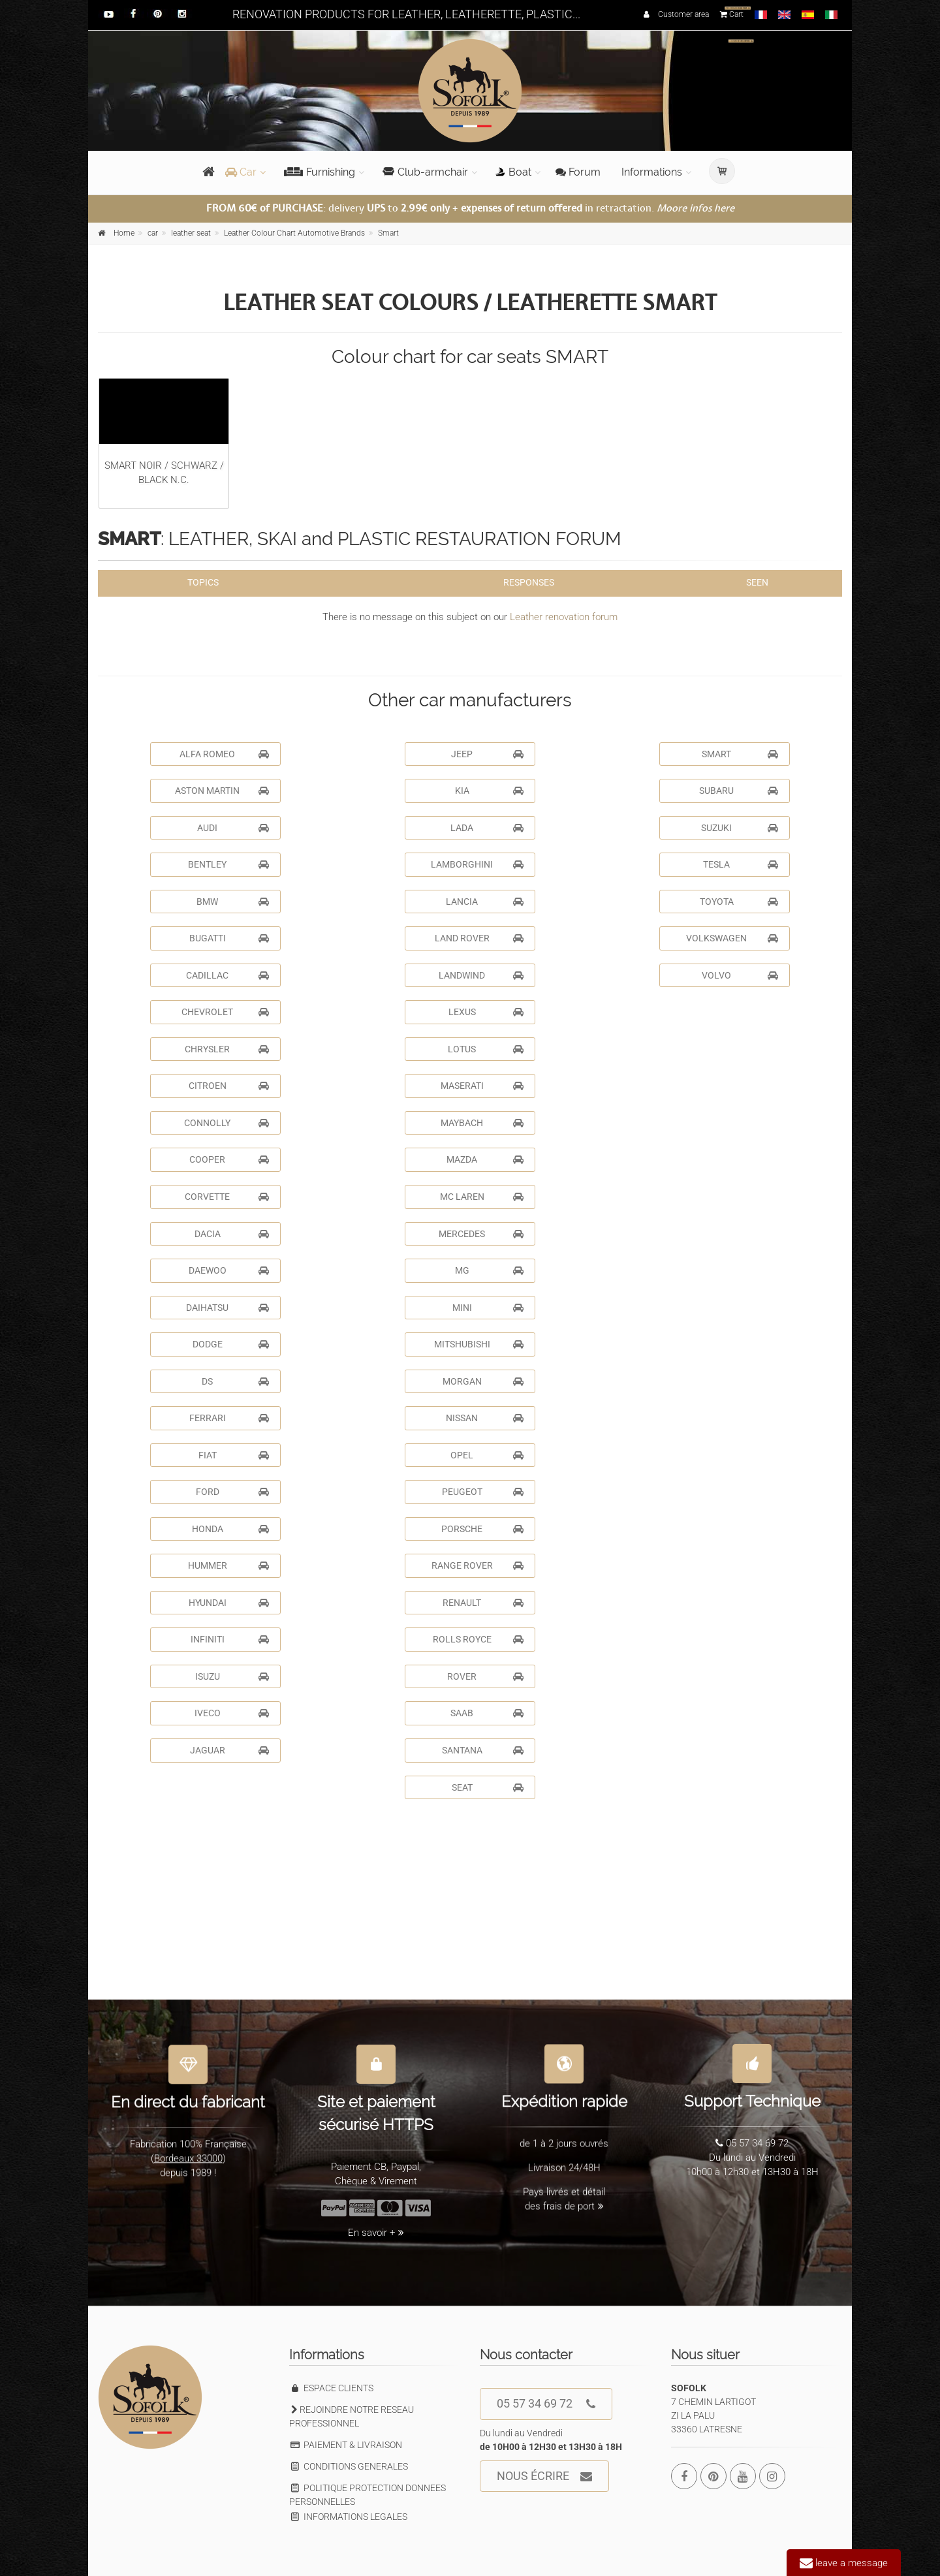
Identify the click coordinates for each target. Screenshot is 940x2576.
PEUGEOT (483, 1492)
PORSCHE (482, 1529)
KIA (489, 790)
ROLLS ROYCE (478, 1639)
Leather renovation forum (564, 617)
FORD (233, 1492)
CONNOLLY (226, 1123)
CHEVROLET (225, 1012)
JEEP (487, 754)
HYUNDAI (229, 1603)
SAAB (487, 1713)
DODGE (231, 1344)
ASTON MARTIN (222, 790)
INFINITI (230, 1639)
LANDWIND (481, 975)
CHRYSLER (227, 1049)
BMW (232, 901)
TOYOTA (739, 901)
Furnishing (319, 172)
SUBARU (738, 790)
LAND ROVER (479, 938)
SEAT (488, 1787)
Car (241, 172)
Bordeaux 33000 (188, 2150)
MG (489, 1270)
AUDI (233, 828)
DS (235, 1381)
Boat (513, 172)
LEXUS (486, 1012)
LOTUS (486, 1049)
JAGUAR (230, 1750)
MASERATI (482, 1086)
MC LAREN (482, 1197)
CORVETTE (227, 1197)
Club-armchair (425, 172)
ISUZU (232, 1676)
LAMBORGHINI (477, 864)
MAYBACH (482, 1123)
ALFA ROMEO (224, 754)
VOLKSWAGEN (732, 938)
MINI (488, 1307)
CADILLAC (227, 975)
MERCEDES (481, 1234)
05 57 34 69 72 (546, 2404)
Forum (578, 172)
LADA (487, 828)
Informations (651, 172)
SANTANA (483, 1750)
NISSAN (485, 1418)
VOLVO (740, 975)
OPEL (487, 1455)
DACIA (232, 1234)
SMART (740, 754)
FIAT (234, 1455)
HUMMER (229, 1565)
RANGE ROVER (477, 1565)
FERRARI (229, 1418)
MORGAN (483, 1381)
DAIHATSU (227, 1307)
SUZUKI (739, 828)
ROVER (485, 1676)
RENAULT (483, 1603)
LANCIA (485, 901)
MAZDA (485, 1159)
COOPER (229, 1159)
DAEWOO (229, 1270)
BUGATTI (229, 938)
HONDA (231, 1529)
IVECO (232, 1713)
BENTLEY (228, 864)
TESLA (740, 864)
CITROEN (229, 1086)
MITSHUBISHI (479, 1344)
